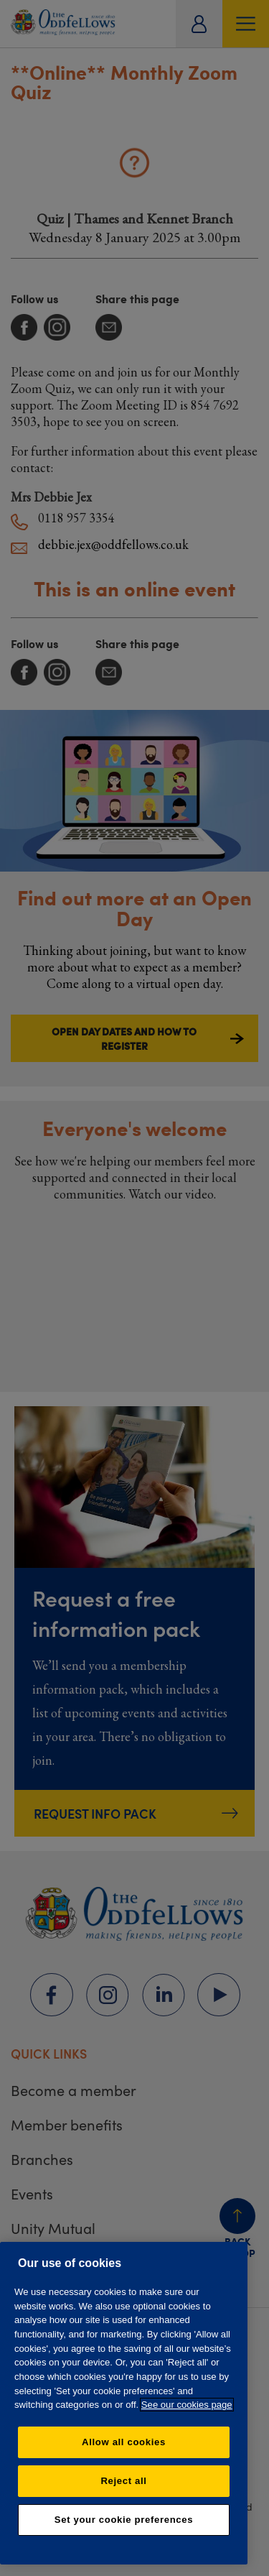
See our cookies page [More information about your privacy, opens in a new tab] (186, 2404)
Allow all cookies (124, 2442)
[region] (123, 2403)
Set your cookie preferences (124, 2519)
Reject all (123, 2480)
